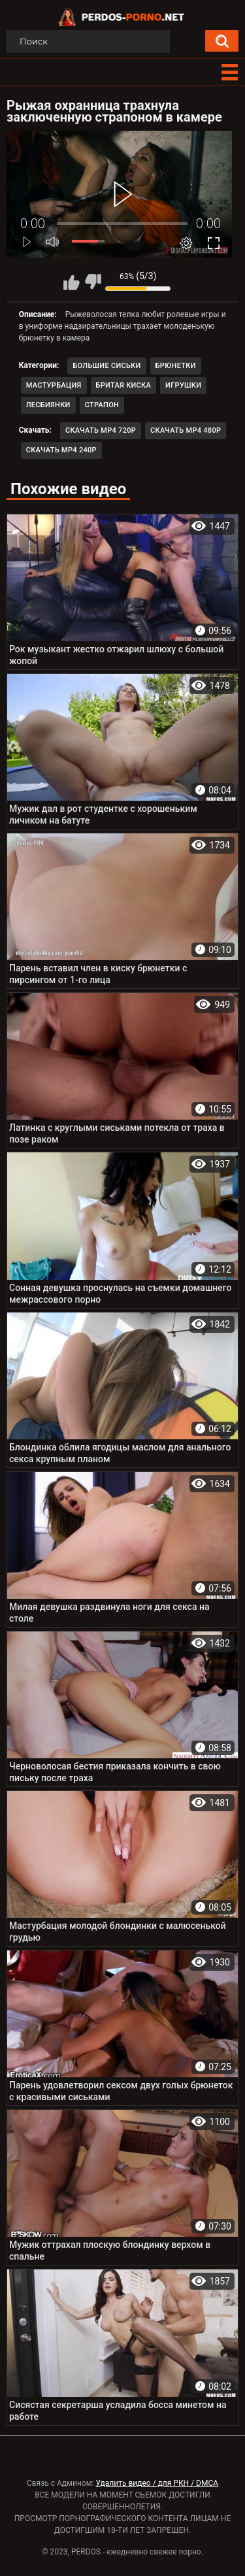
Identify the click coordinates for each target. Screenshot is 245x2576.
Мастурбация (54, 385)
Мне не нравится (93, 281)
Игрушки (183, 385)
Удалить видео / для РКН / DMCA (156, 2483)
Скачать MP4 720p (100, 430)
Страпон (102, 405)
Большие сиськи (106, 365)
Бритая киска (124, 385)
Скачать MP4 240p (61, 450)
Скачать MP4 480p (185, 430)
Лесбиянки (48, 405)
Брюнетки (175, 365)
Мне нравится (71, 281)
